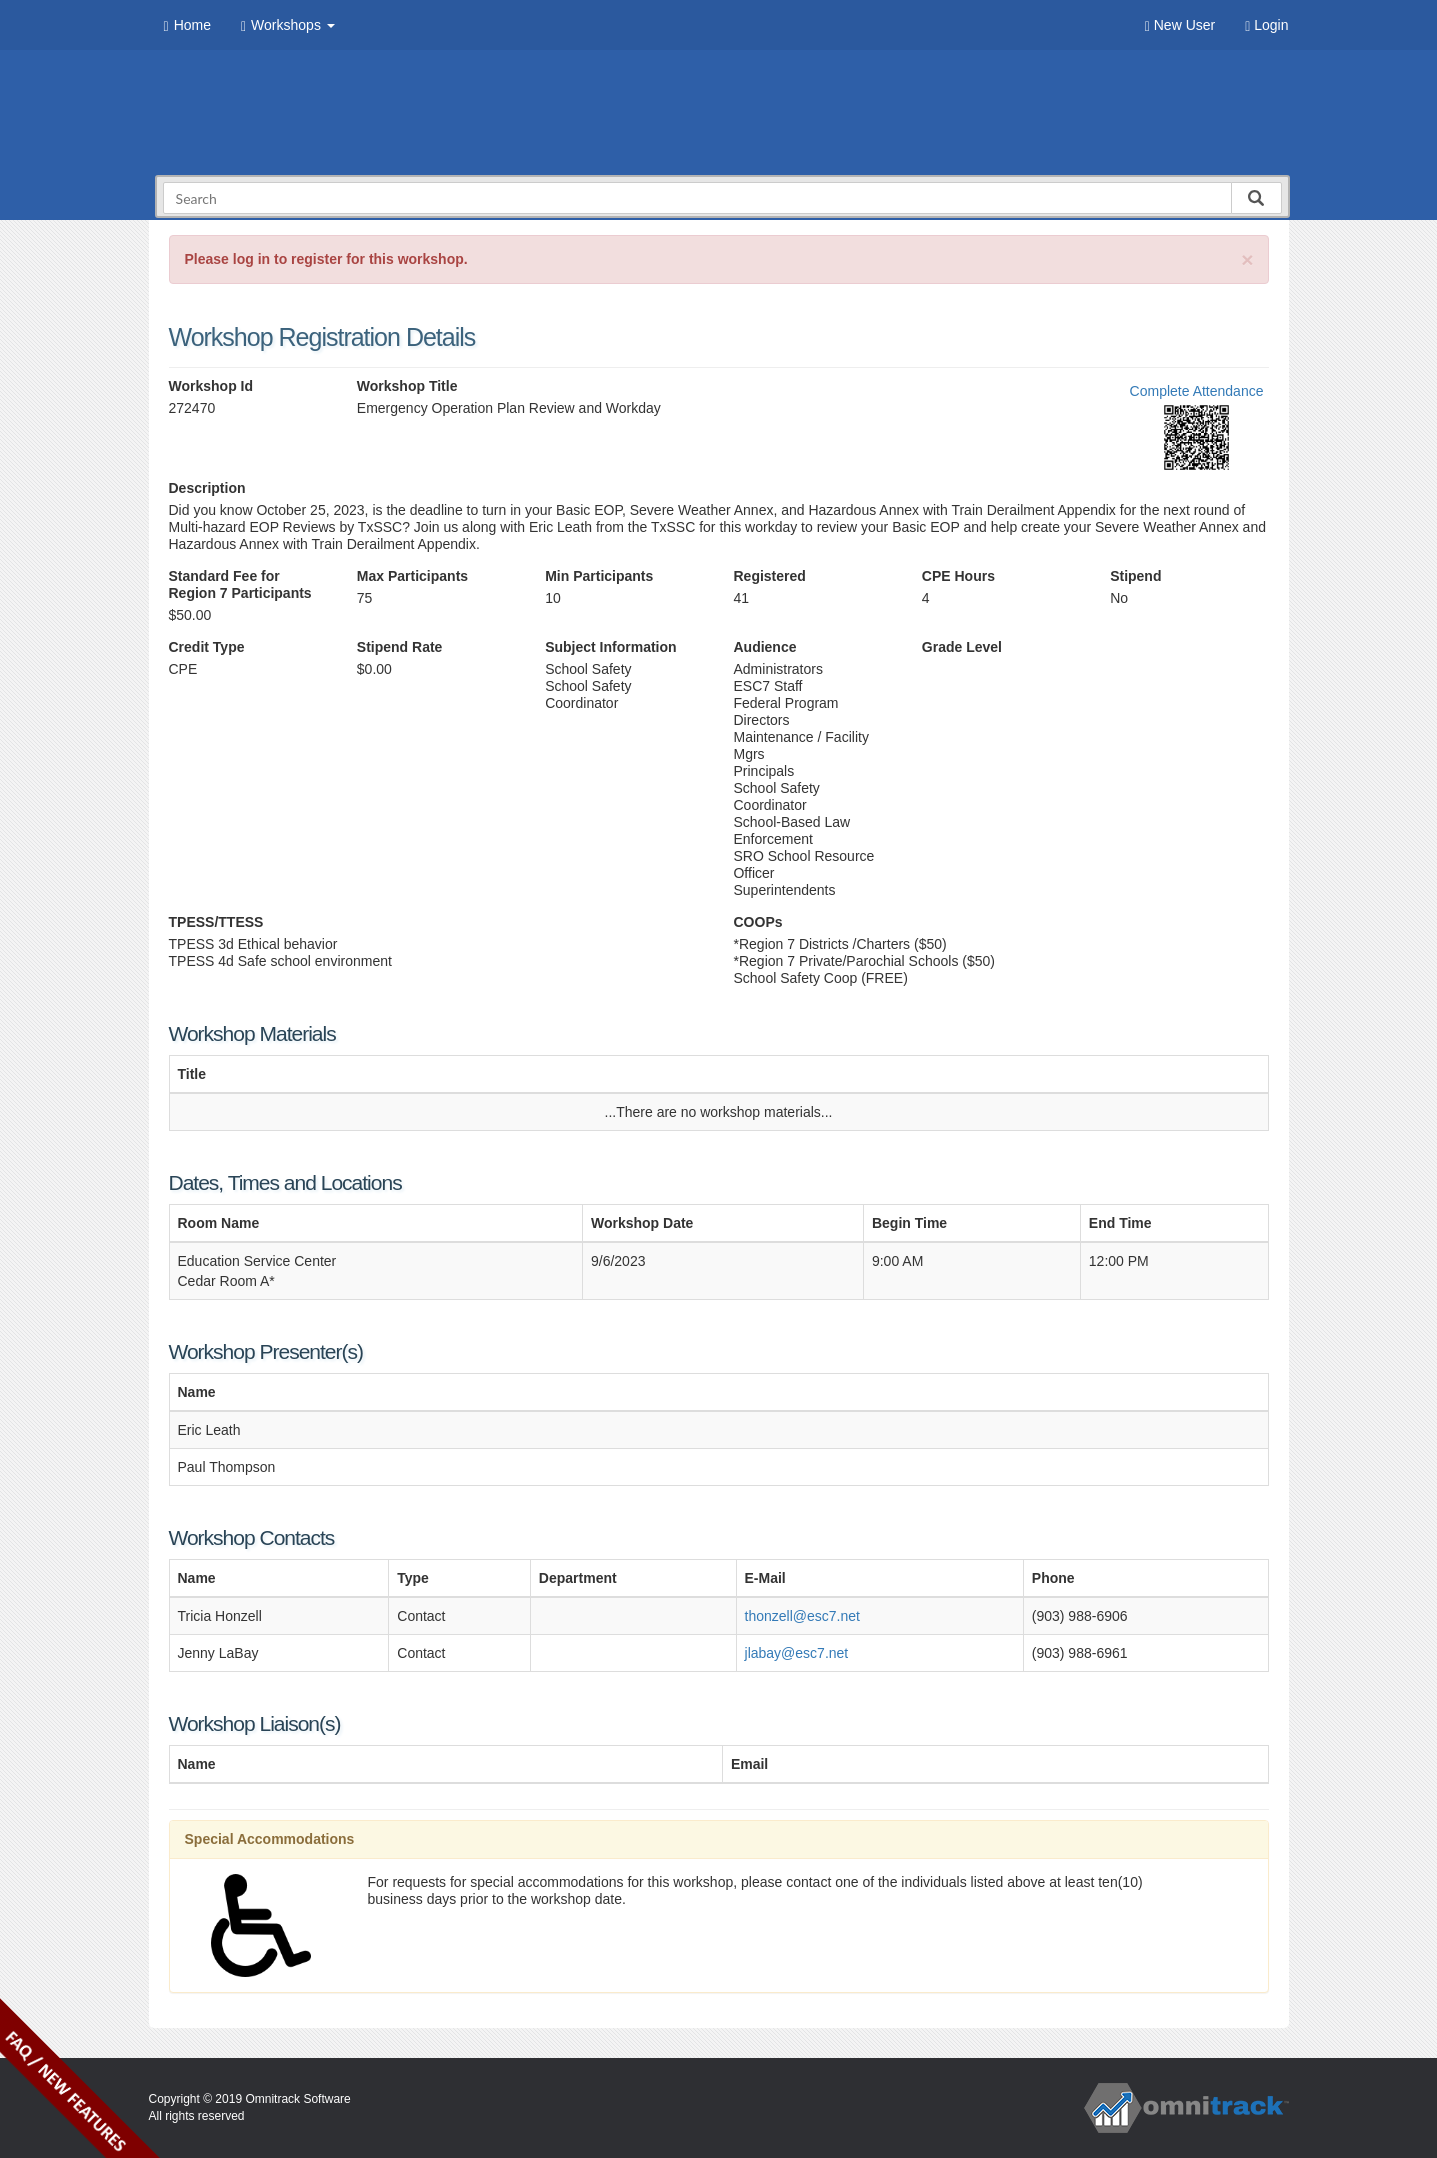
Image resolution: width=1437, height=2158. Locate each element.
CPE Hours (958, 576)
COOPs (758, 922)
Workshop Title (407, 386)
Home (187, 25)
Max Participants (412, 576)
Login (1266, 25)
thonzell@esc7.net (802, 1616)
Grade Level (962, 647)
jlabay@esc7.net (797, 1653)
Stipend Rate (400, 647)
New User (1180, 25)
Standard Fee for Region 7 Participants (240, 584)
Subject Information (610, 647)
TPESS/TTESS (216, 922)
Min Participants (599, 576)
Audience (764, 647)
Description (207, 488)
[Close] (1247, 259)
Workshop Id (211, 386)
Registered (769, 576)
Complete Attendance (1197, 391)
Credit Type (207, 647)
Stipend (1135, 576)
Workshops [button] (288, 25)
